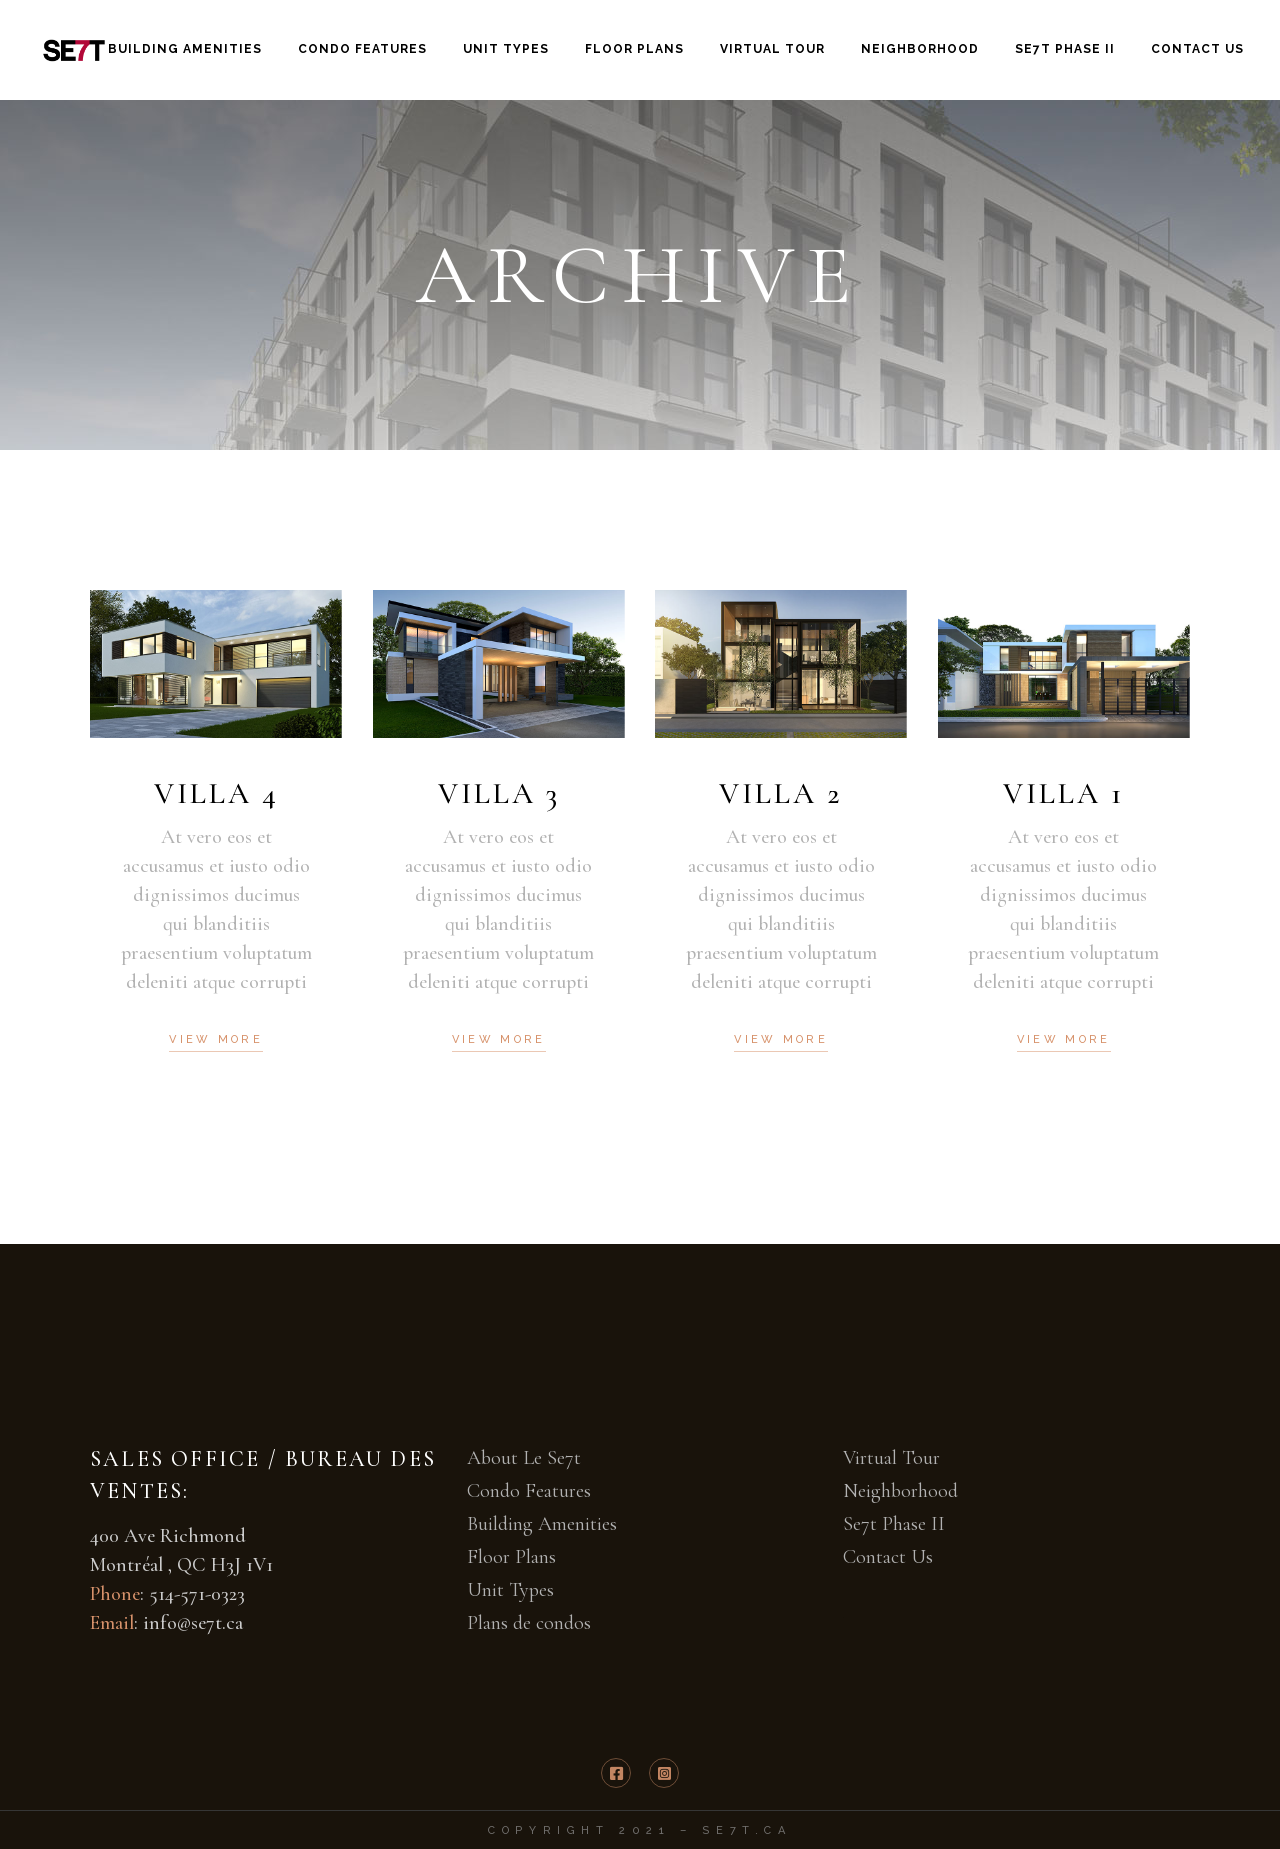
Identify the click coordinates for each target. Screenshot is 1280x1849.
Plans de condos (529, 1623)
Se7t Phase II (894, 1524)
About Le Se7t (524, 1458)
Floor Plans (511, 1557)
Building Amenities (542, 1524)
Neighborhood (900, 1491)
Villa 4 (216, 793)
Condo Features (529, 1491)
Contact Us (888, 1557)
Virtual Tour (891, 1458)
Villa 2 (781, 793)
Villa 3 (499, 793)
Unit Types (510, 1590)
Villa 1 (1063, 793)
